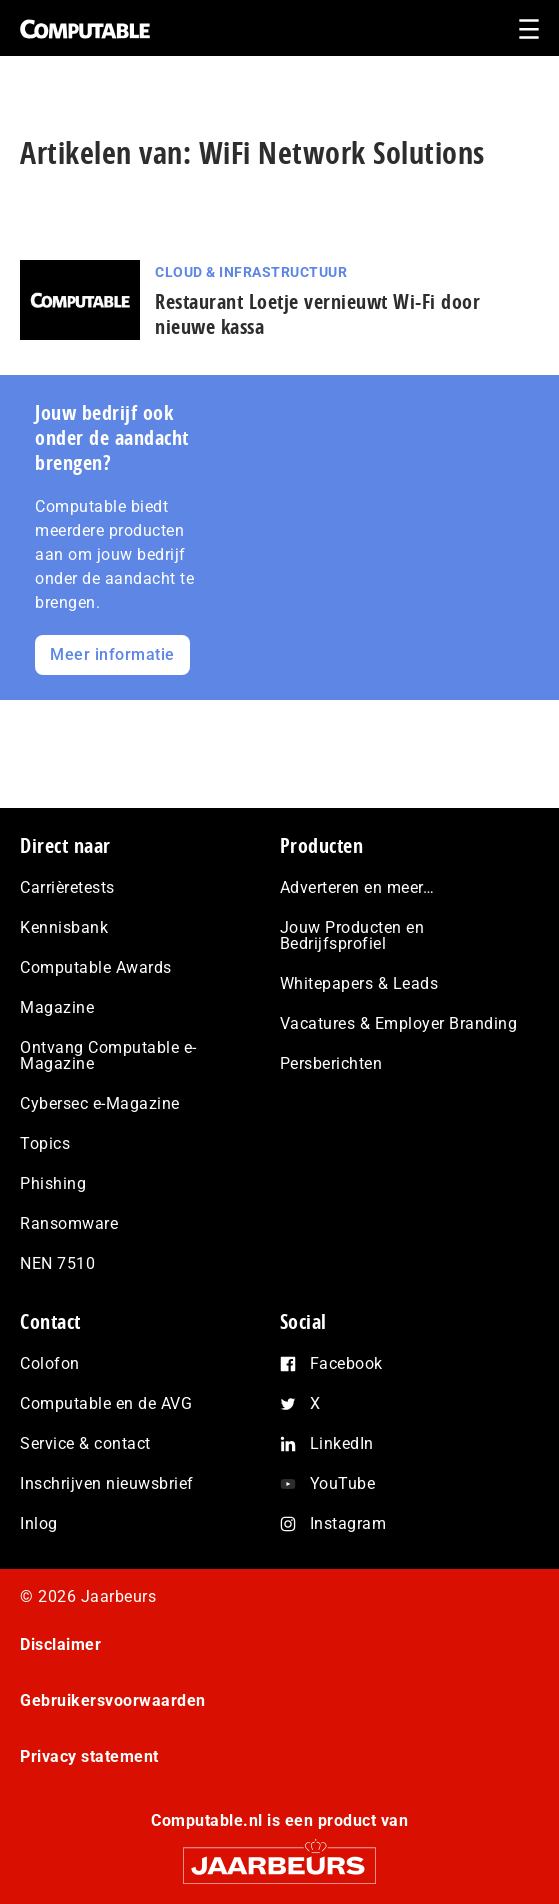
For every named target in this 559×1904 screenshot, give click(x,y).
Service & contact (85, 1443)
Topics (45, 1143)
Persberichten (331, 1063)
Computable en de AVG (106, 1403)
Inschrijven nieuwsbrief (107, 1483)
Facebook (346, 1363)
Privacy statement (89, 1756)
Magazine (57, 1007)
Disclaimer (60, 1644)
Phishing (53, 1183)
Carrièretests (67, 887)
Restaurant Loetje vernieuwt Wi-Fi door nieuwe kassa (317, 314)
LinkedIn (342, 1443)
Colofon (50, 1363)
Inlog (39, 1523)
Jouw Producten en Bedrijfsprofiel (352, 935)
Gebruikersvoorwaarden (113, 1700)
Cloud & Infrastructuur (251, 272)
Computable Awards (96, 967)
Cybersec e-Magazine (100, 1103)
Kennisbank (64, 927)
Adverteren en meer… (357, 887)
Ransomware (69, 1223)
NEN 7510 (57, 1263)
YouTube (343, 1483)
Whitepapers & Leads (359, 983)
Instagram (348, 1523)
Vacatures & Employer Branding (399, 1023)
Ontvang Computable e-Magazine (108, 1055)
